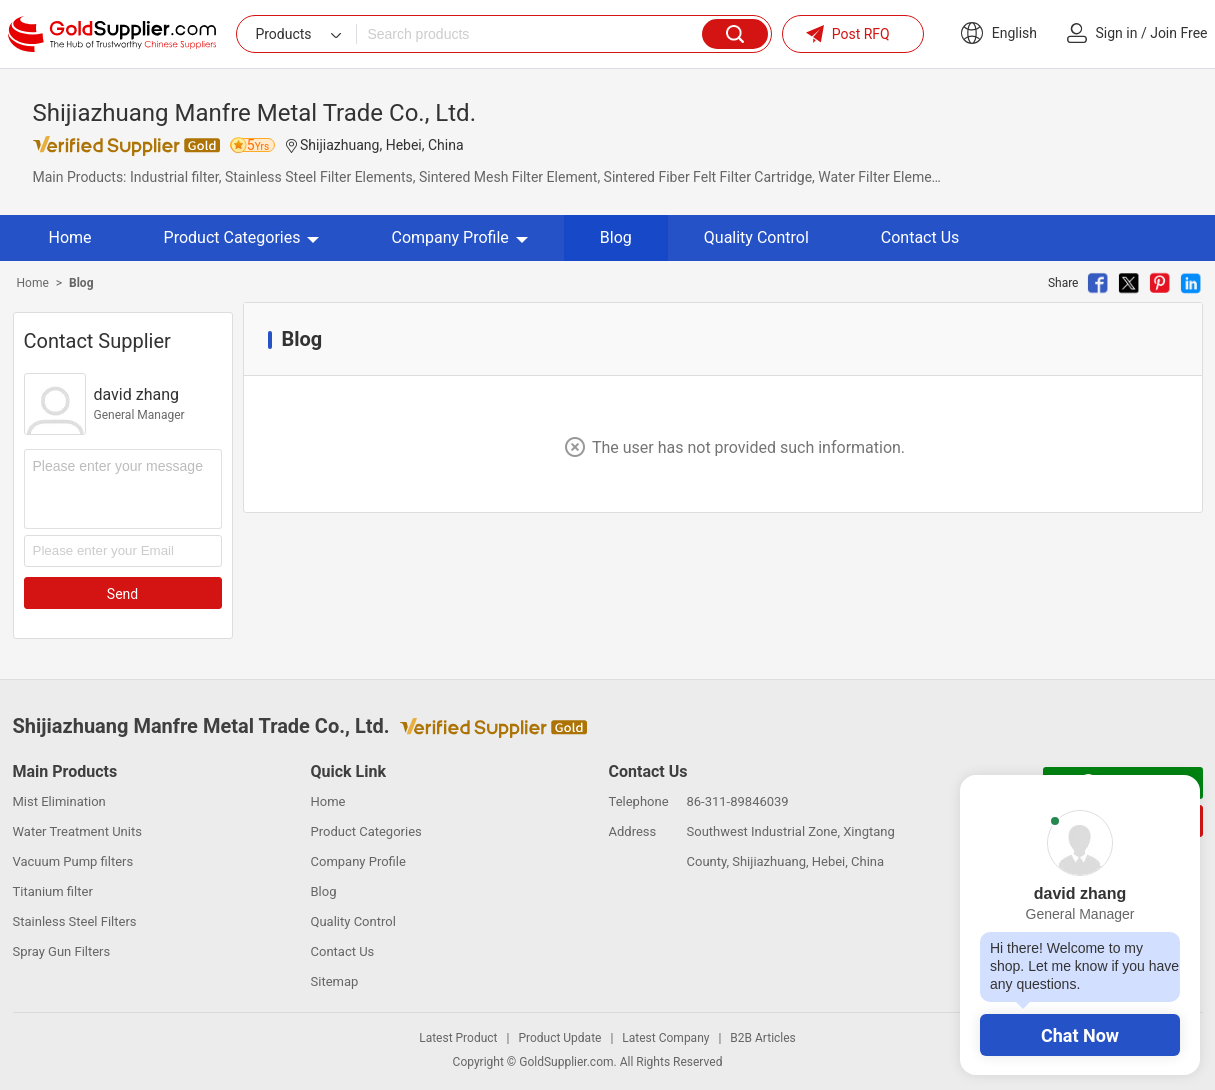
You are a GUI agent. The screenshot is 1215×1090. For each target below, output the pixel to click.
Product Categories (242, 237)
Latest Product (458, 1038)
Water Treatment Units (77, 831)
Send (122, 594)
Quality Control (756, 237)
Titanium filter (53, 891)
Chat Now (1080, 1035)
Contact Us (920, 237)
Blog (616, 237)
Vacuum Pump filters (73, 861)
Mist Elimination (59, 801)
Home (70, 237)
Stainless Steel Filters (75, 921)
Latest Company (665, 1038)
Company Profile (459, 237)
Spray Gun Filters (62, 951)
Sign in (1117, 33)
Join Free (1178, 33)
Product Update (559, 1038)
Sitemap (335, 981)
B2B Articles (762, 1038)
